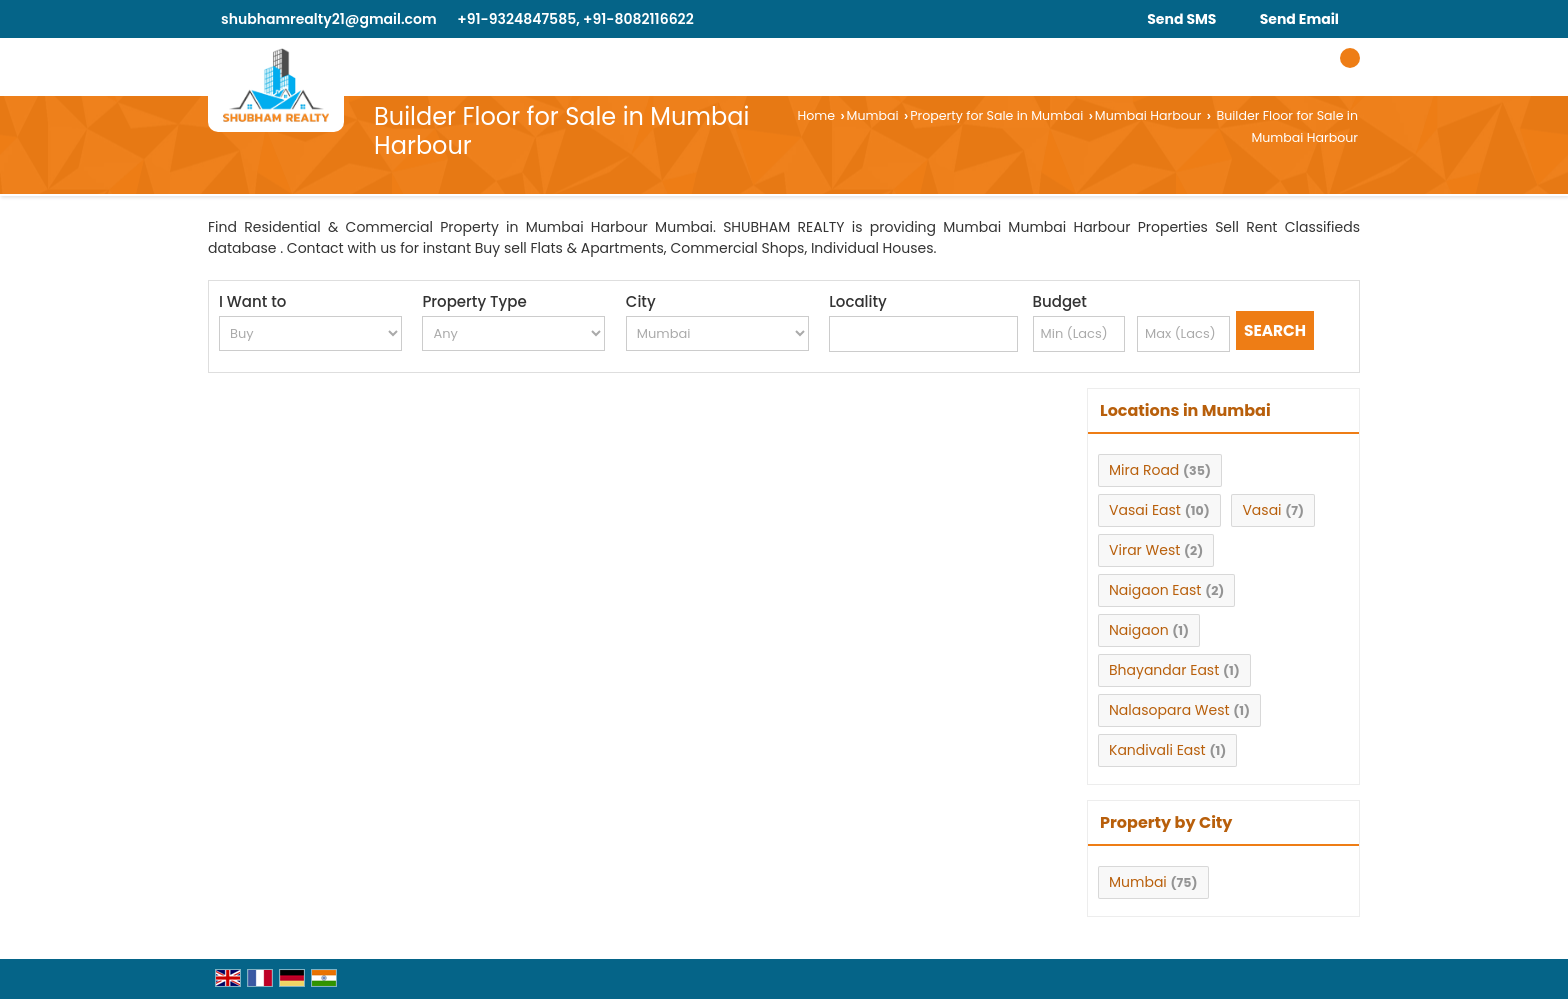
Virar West (1144, 550)
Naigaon (1139, 630)
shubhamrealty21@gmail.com (329, 19)
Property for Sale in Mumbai (996, 115)
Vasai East (1145, 510)
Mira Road (1144, 470)
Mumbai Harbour (1148, 115)
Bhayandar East (1164, 670)
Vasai (1261, 510)
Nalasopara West (1169, 710)
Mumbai (873, 115)
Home (816, 115)
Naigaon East (1155, 590)
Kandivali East (1157, 750)
